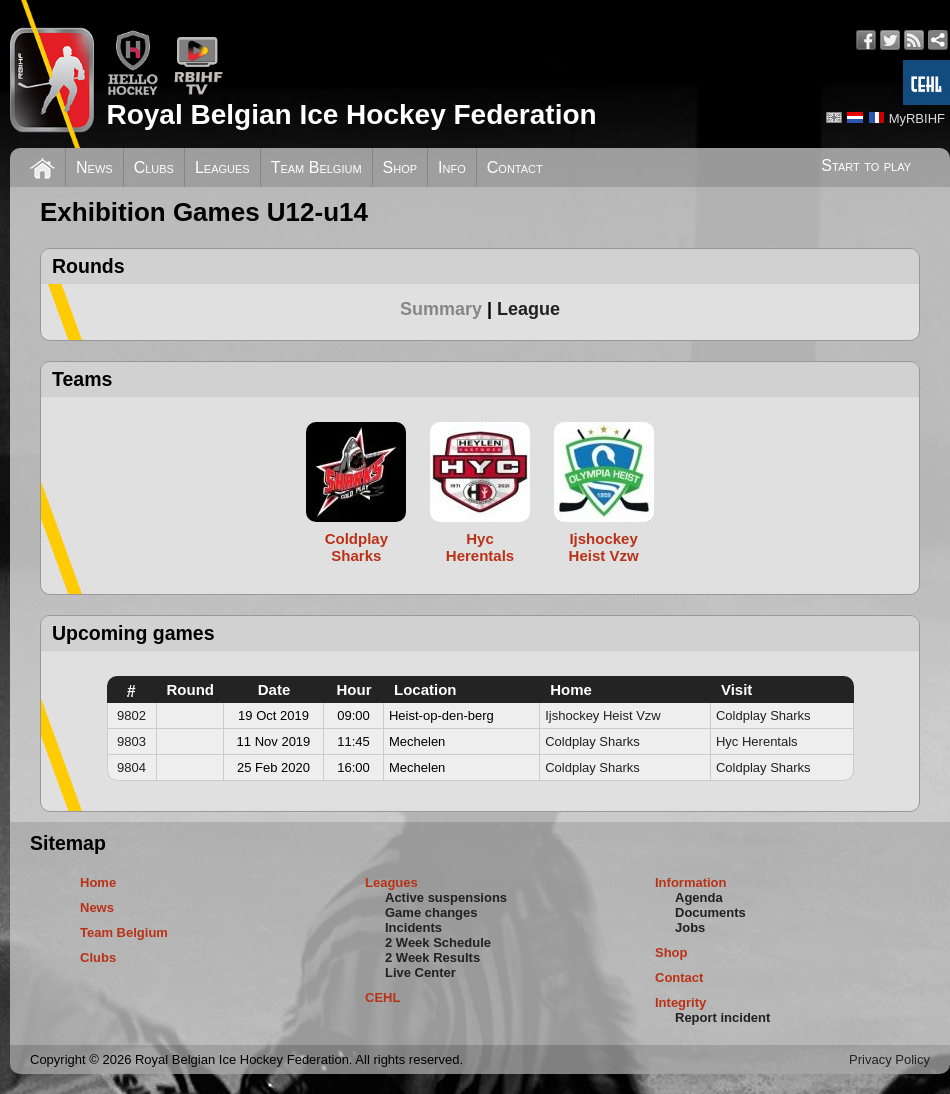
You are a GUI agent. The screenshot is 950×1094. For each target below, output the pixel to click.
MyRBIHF (917, 118)
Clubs (154, 167)
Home (98, 882)
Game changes (431, 912)
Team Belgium (316, 167)
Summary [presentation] (441, 309)
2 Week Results (432, 957)
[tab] (448, 309)
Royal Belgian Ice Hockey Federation (351, 114)
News (94, 167)
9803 (131, 741)
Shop (400, 167)
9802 (131, 715)
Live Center (420, 972)
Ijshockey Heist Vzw (603, 715)
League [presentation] (528, 309)
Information (691, 882)
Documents (710, 912)
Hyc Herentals (757, 741)
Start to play (866, 165)
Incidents (413, 927)
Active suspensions (446, 897)
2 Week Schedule (438, 942)
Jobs (690, 927)
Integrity (680, 1002)
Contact (515, 167)
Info (452, 167)
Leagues (222, 167)
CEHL (382, 997)
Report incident (722, 1017)
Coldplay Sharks (763, 715)
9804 (131, 767)
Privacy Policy (889, 1059)
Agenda (699, 897)
